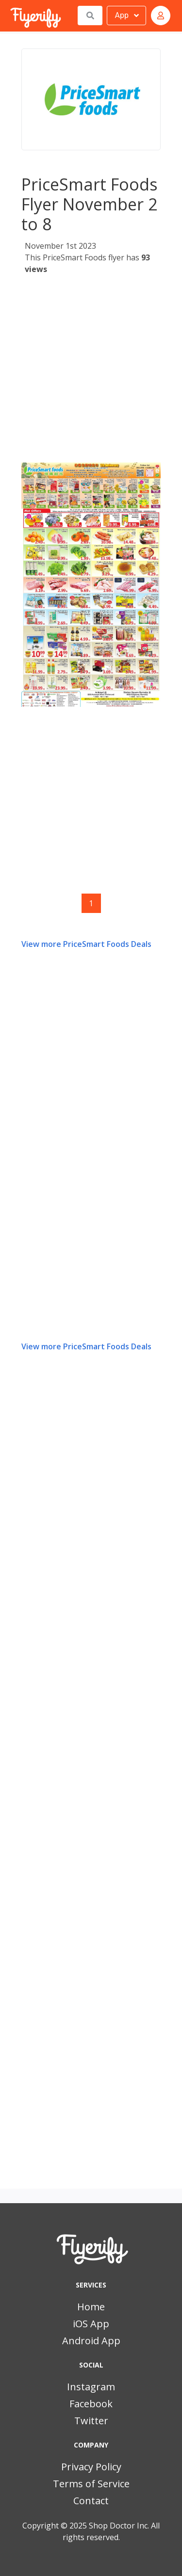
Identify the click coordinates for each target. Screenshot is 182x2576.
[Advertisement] (91, 372)
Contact (91, 2500)
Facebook (91, 2403)
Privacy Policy (91, 2466)
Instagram (91, 2386)
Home (91, 2306)
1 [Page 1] (91, 903)
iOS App (91, 2323)
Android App (91, 2340)
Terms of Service (91, 2483)
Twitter (91, 2420)
